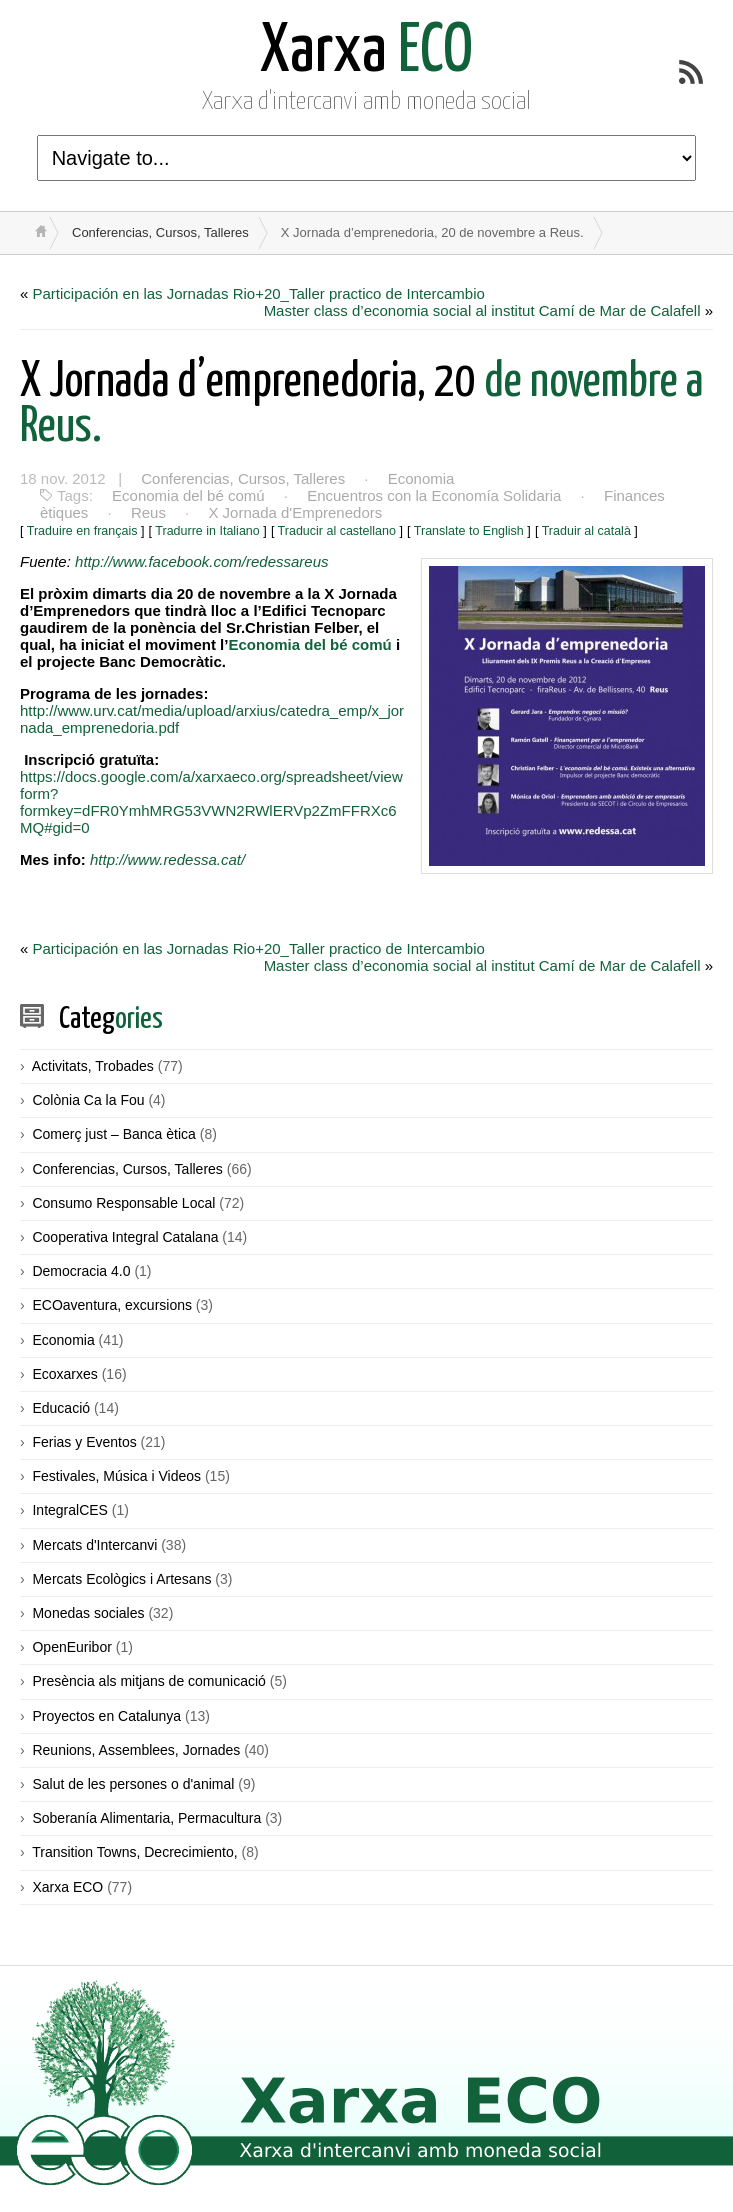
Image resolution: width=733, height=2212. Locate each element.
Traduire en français (82, 531)
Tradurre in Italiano (207, 531)
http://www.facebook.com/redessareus (200, 561)
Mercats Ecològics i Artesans (121, 1579)
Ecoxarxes (64, 1374)
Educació (61, 1408)
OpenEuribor (71, 1647)
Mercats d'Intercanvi (94, 1545)
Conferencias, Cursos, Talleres (160, 232)
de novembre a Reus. (361, 405)
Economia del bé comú (188, 495)
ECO (366, 52)
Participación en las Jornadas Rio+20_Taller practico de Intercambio (259, 293)
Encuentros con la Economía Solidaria (434, 495)
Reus (148, 512)
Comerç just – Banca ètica (113, 1134)
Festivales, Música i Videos (116, 1476)
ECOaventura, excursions (112, 1305)
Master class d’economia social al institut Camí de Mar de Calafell (482, 310)
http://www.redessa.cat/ (167, 859)
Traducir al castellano (337, 531)
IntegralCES (69, 1510)
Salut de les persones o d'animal (133, 1784)
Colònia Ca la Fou (88, 1100)
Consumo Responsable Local (123, 1203)
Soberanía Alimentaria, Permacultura (146, 1818)
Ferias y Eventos (84, 1442)
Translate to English (469, 531)
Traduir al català (586, 531)
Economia (421, 478)
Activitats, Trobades (93, 1066)
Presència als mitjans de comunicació (148, 1681)
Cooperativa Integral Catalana (125, 1237)
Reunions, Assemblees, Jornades (136, 1750)
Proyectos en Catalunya (106, 1716)
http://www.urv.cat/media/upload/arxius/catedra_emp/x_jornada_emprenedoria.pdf (212, 719)
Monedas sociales (88, 1613)
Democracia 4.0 (81, 1271)
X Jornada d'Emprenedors (295, 512)
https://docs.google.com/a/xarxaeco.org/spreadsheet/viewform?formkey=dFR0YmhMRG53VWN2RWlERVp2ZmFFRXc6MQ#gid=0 (211, 802)
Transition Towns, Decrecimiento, (134, 1852)
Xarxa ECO (67, 1887)
